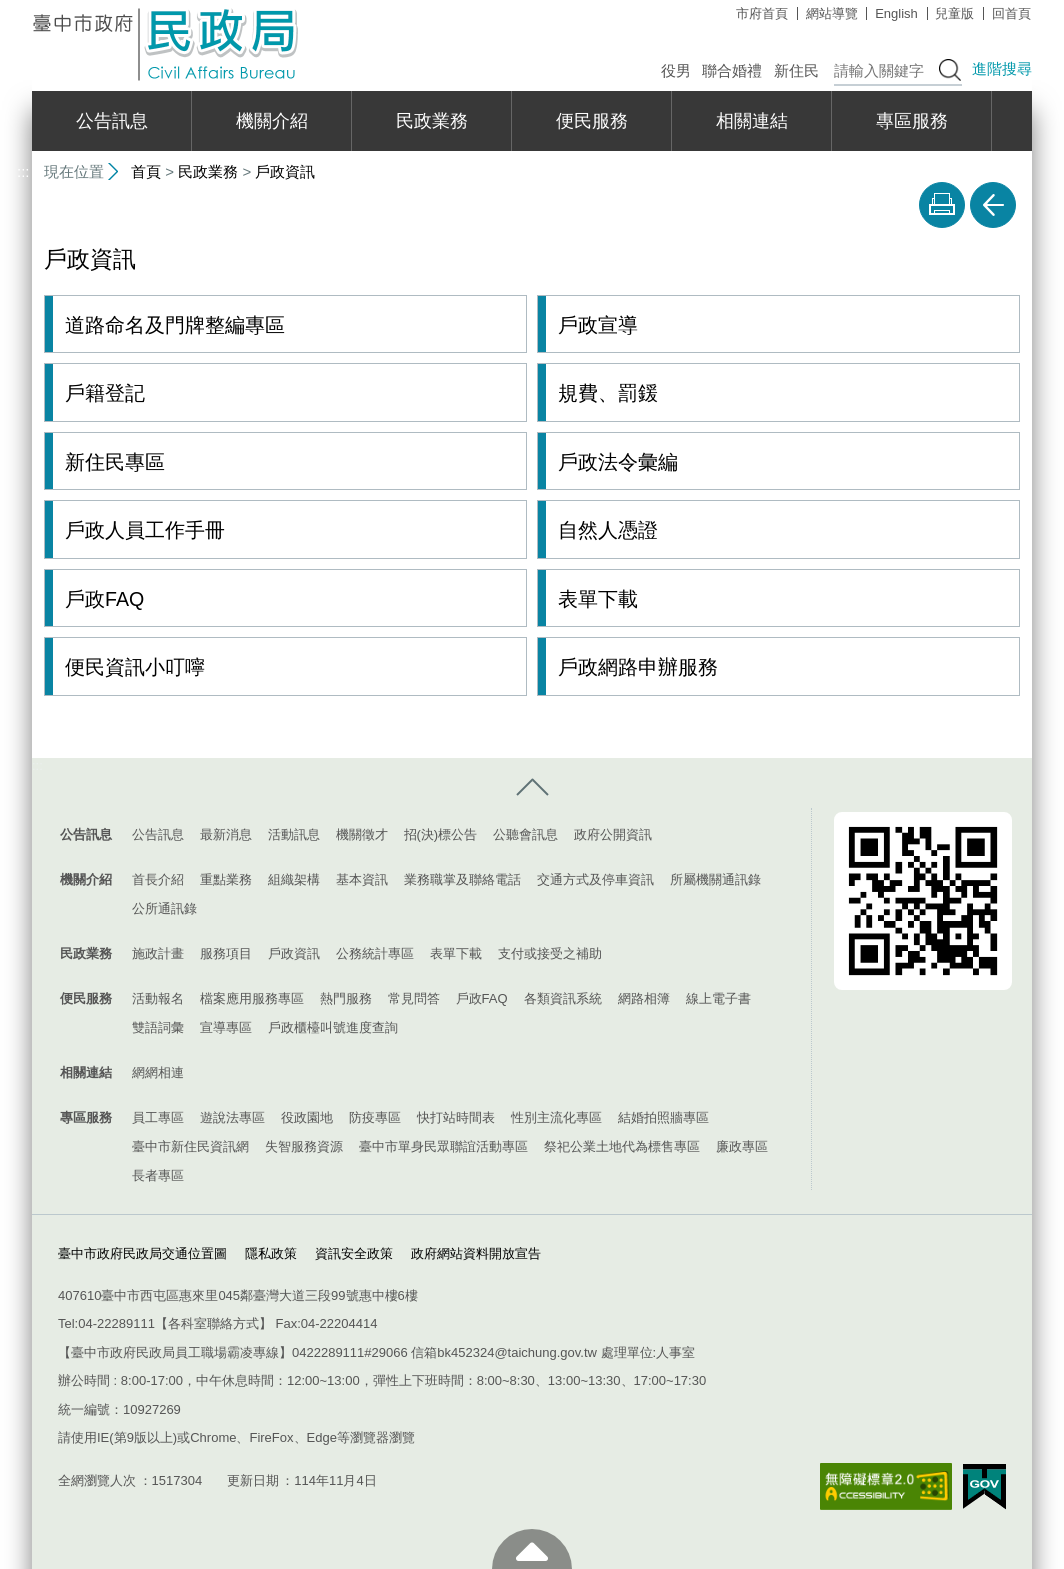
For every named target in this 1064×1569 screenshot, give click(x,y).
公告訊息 (112, 121)
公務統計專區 (375, 952)
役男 (676, 70)
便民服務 (592, 121)
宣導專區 (226, 1026)
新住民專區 (115, 462)
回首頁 (1011, 13)
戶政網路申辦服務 (638, 667)
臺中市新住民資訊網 (190, 1145)
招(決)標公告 (441, 833)
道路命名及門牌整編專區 (175, 325)
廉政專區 (742, 1145)
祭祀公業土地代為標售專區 (622, 1145)
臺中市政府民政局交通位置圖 (142, 1252)
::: (23, 8)
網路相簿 (644, 997)
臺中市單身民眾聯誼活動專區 (443, 1145)
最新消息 (226, 833)
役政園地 (307, 1116)
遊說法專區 (232, 1116)
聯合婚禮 (732, 70)
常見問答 (414, 997)
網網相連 (158, 1071)
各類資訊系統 (563, 997)
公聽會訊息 (525, 833)
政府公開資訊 (613, 833)
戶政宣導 (598, 325)
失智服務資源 (304, 1145)
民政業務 (432, 121)
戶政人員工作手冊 (145, 530)
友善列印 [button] (942, 205)
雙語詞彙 (158, 1026)
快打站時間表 (456, 1116)
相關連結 (752, 121)
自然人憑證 (608, 530)
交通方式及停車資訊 (595, 878)
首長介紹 (158, 878)
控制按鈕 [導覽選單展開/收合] (532, 787)
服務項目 (226, 952)
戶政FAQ (104, 598)
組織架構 (294, 878)
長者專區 (158, 1174)
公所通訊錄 (164, 907)
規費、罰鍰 (608, 393)
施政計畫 (158, 952)
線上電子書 (718, 997)
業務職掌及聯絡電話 (462, 878)
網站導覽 (832, 13)
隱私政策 (271, 1252)
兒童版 (954, 13)
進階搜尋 (1002, 68)
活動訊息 (294, 833)
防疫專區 (375, 1116)
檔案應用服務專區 (252, 997)
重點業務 (226, 878)
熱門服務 (346, 997)
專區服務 (912, 121)
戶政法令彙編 (618, 462)
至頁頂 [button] (532, 1549)
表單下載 (598, 598)
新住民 (796, 70)
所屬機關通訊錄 (715, 878)
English (896, 13)
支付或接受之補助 (550, 952)
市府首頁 (762, 13)
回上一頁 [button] (993, 205)
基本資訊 (362, 878)
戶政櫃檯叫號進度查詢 (333, 1026)
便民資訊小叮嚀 (135, 667)
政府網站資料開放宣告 (476, 1252)
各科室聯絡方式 (213, 1322)
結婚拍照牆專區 (663, 1116)
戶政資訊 (285, 171)
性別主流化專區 (556, 1116)
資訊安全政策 (354, 1252)
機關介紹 (272, 121)
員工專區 (158, 1116)
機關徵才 (362, 833)
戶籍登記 (105, 393)
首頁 (146, 171)
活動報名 (158, 997)
